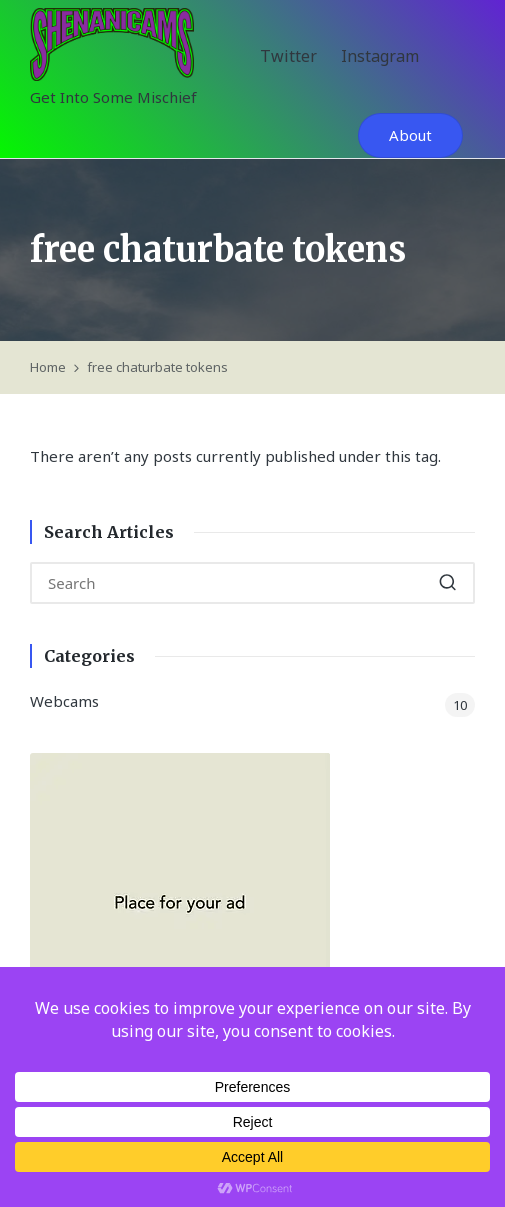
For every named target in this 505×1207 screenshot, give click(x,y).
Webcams (64, 701)
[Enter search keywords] (252, 583)
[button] (410, 135)
